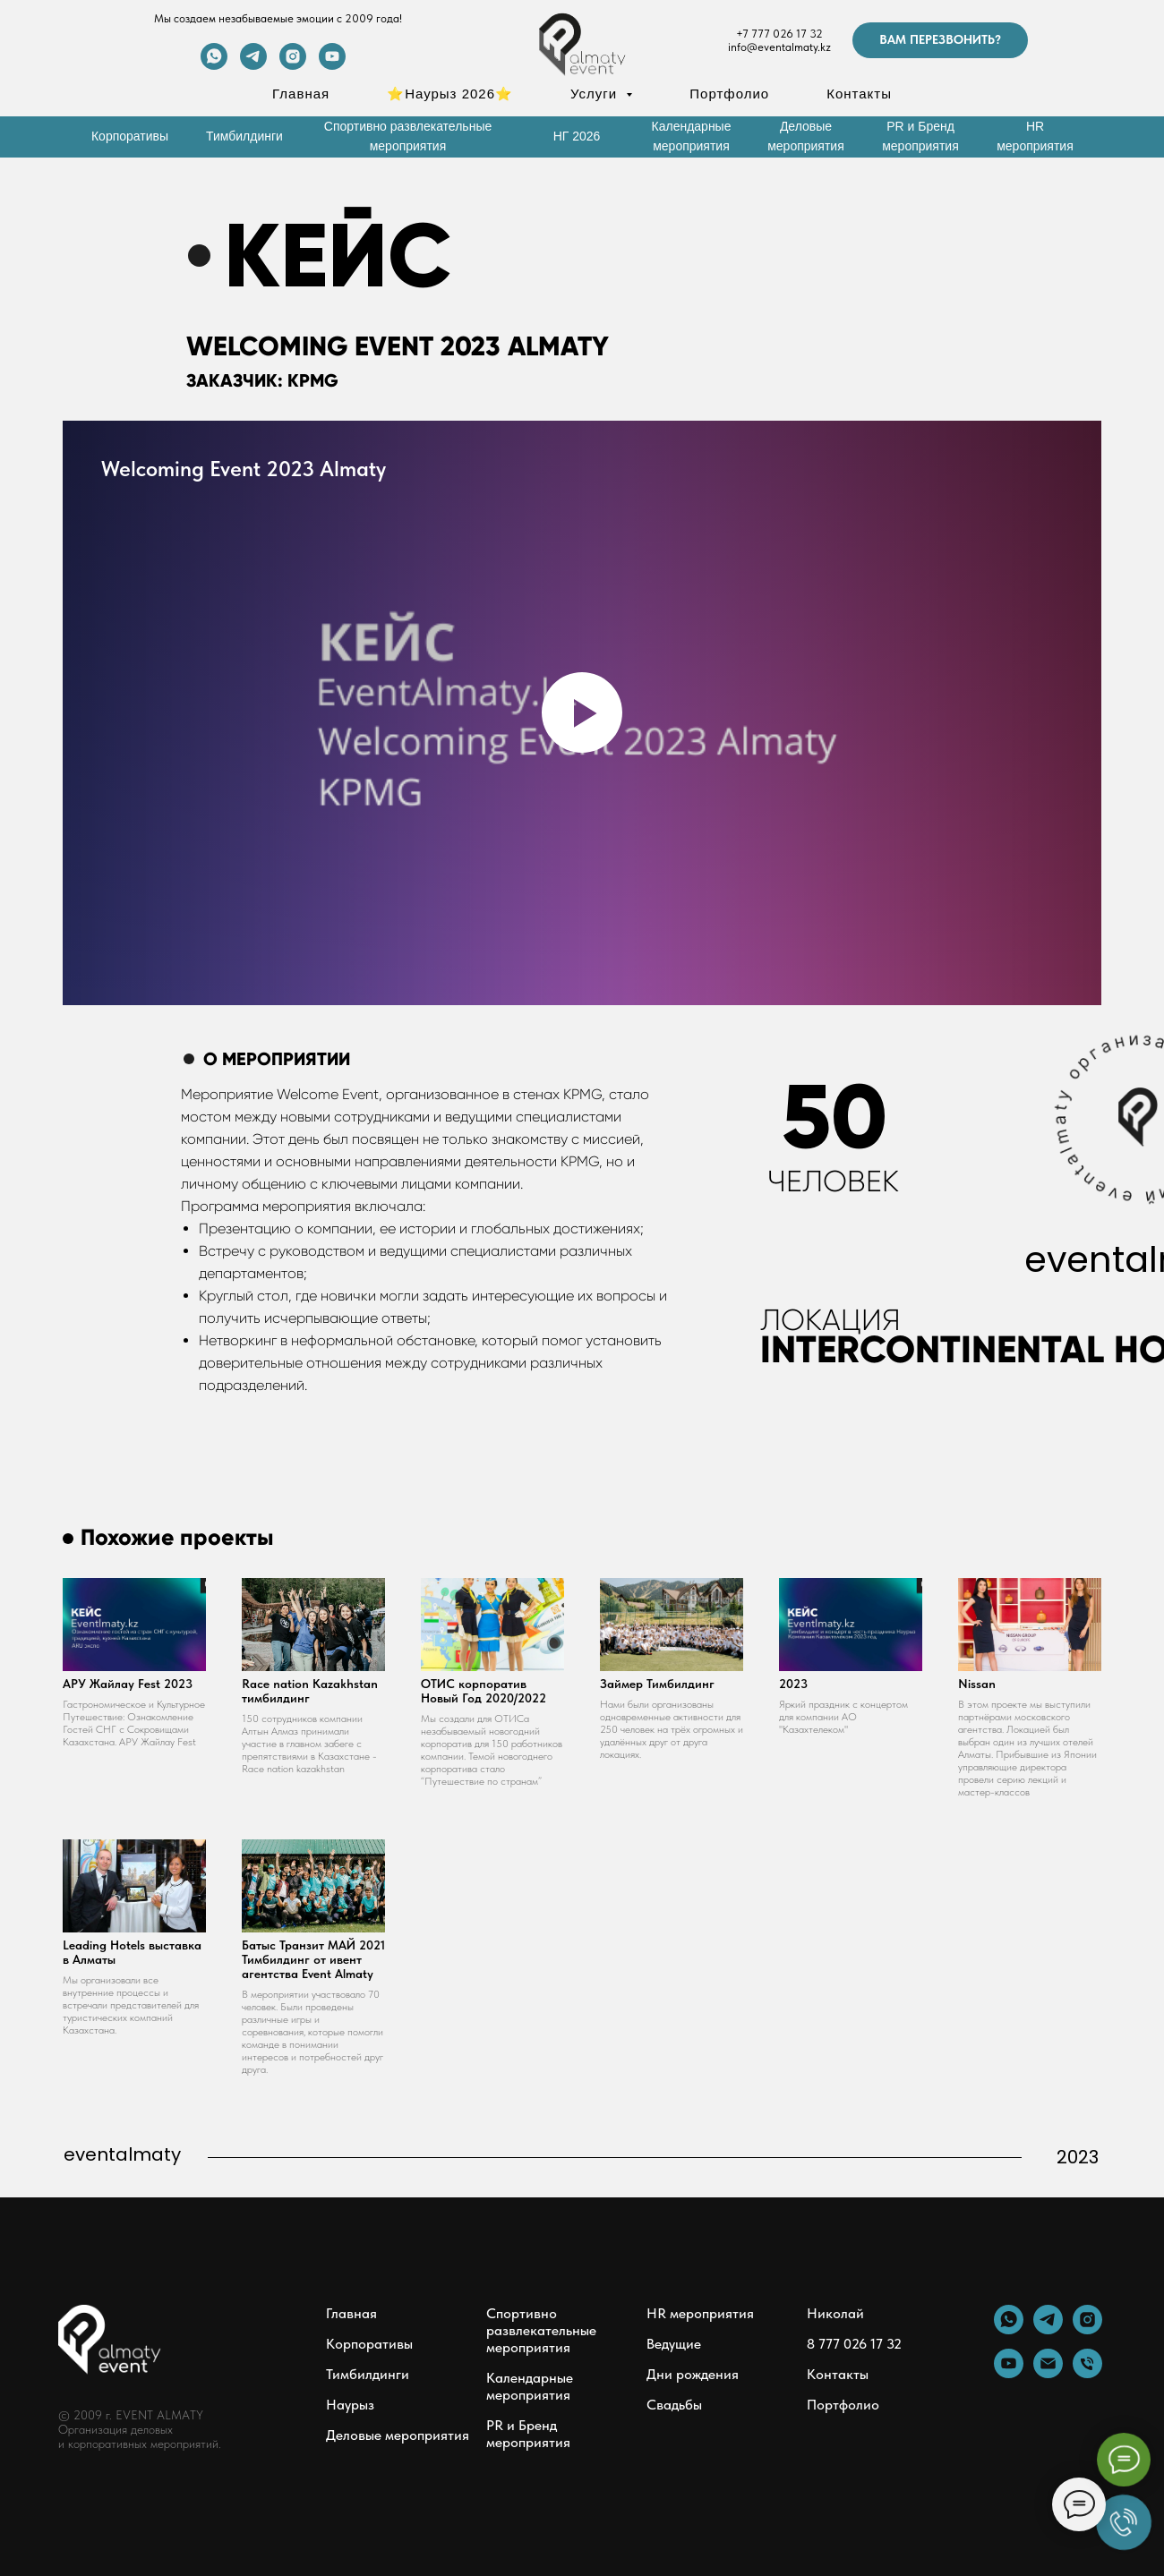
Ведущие (673, 2343)
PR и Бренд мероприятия (528, 2434)
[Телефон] (1087, 2373)
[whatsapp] (214, 65)
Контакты (859, 93)
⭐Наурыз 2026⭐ (450, 93)
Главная (301, 93)
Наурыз (350, 2404)
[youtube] (332, 65)
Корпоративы (369, 2343)
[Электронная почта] (1048, 2373)
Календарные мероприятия (529, 2386)
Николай (835, 2313)
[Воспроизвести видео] (582, 712)
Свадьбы (674, 2404)
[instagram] (292, 65)
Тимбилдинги (367, 2374)
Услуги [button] (595, 93)
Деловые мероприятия (397, 2435)
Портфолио (729, 93)
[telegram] (253, 65)
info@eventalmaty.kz (779, 47)
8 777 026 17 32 (854, 2343)
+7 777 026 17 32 (779, 33)
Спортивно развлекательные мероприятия (541, 2330)
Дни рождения (692, 2374)
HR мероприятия (700, 2313)
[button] (940, 40)
